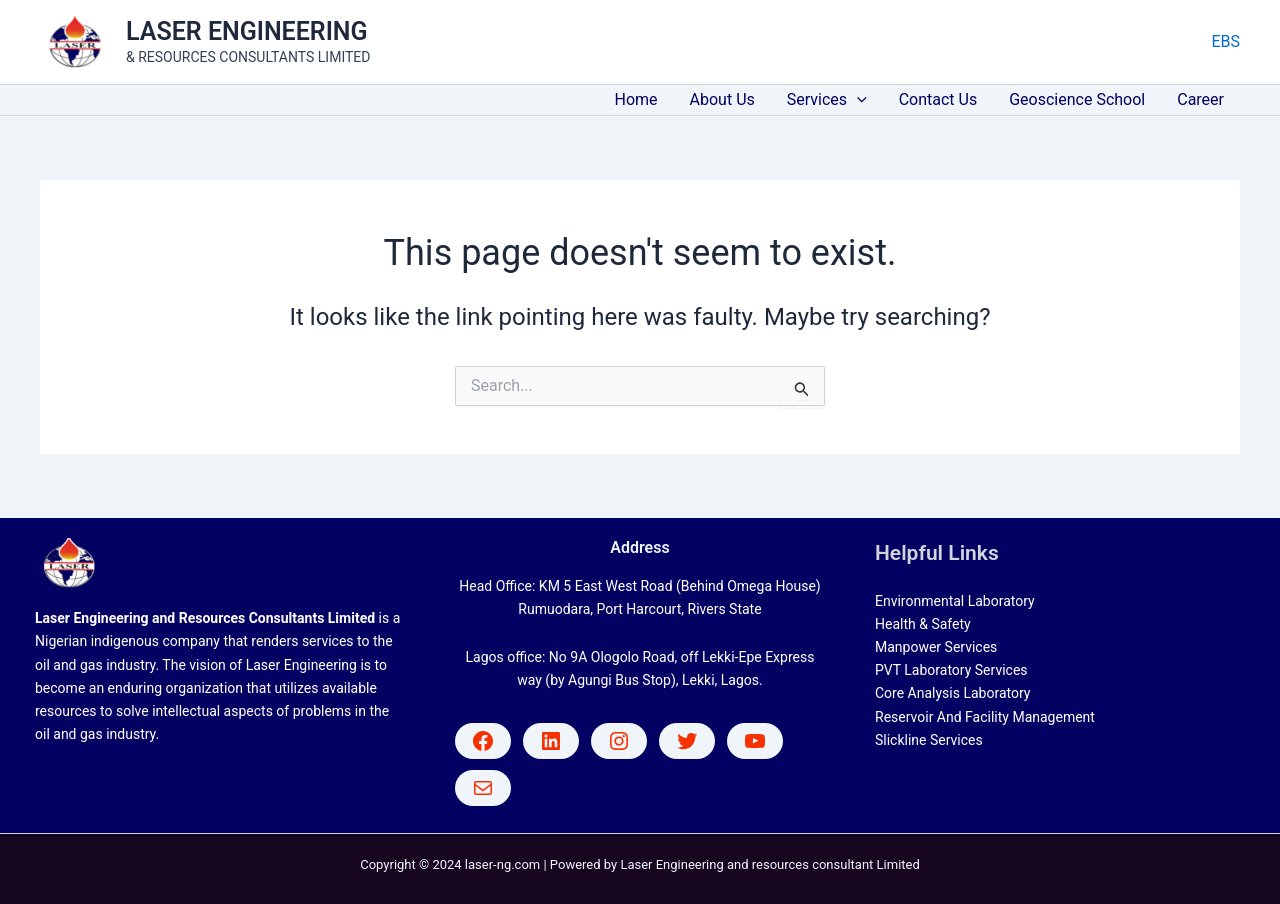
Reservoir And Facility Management (985, 717)
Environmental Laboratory (955, 601)
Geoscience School (1077, 99)
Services (827, 100)
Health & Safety (923, 624)
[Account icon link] (1225, 42)
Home (636, 99)
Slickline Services (929, 740)
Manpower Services (936, 647)
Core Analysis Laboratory (952, 693)
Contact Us (938, 99)
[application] (857, 100)
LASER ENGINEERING (247, 31)
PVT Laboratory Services (951, 670)
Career (1200, 99)
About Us (722, 99)
